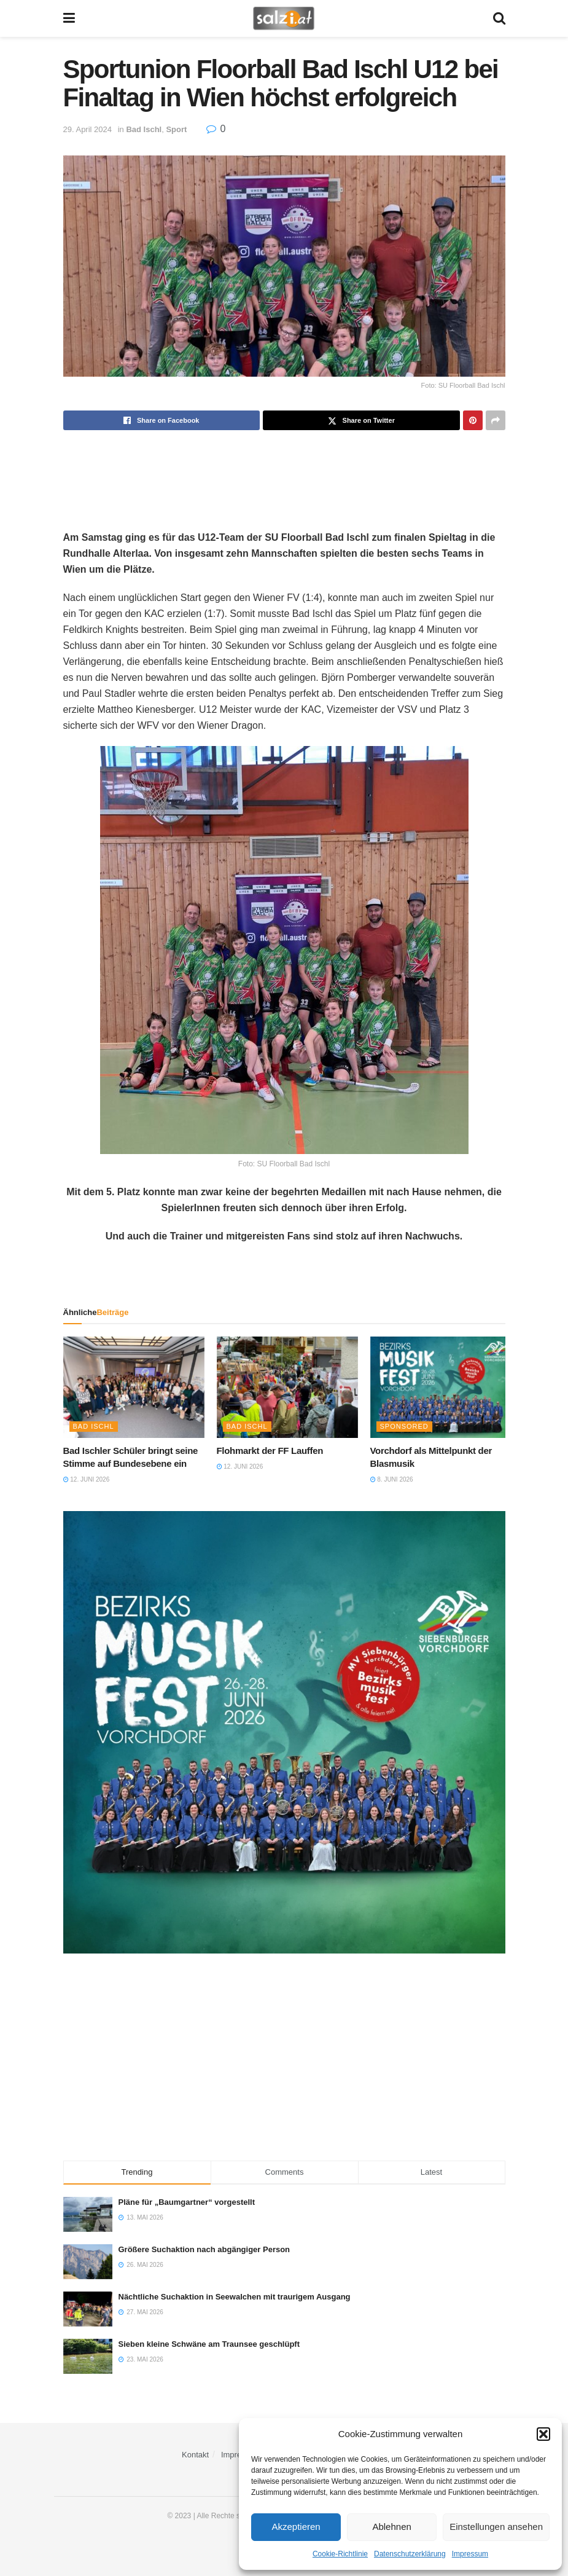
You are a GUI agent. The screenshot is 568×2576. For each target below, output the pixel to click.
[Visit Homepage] (283, 18)
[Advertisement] (284, 470)
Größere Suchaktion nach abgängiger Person (204, 2249)
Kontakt (195, 2454)
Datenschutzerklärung (410, 2554)
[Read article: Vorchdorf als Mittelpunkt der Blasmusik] (441, 1387)
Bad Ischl (143, 129)
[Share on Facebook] (161, 420)
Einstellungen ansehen (496, 2526)
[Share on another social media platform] (495, 420)
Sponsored (404, 1426)
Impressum (470, 2554)
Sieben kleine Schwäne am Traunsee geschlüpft (209, 2344)
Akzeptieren (295, 2526)
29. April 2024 (87, 129)
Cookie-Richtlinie (340, 2554)
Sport (176, 129)
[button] (543, 2434)
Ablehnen (391, 2526)
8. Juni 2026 (391, 1479)
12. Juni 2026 (86, 1479)
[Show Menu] (69, 18)
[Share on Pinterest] (473, 420)
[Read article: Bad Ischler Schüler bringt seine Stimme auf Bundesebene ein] (133, 1387)
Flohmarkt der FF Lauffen (270, 1450)
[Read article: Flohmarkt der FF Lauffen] (287, 1387)
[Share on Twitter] (361, 420)
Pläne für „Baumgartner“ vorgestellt (187, 2202)
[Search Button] (499, 18)
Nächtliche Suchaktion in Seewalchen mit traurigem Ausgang (235, 2296)
